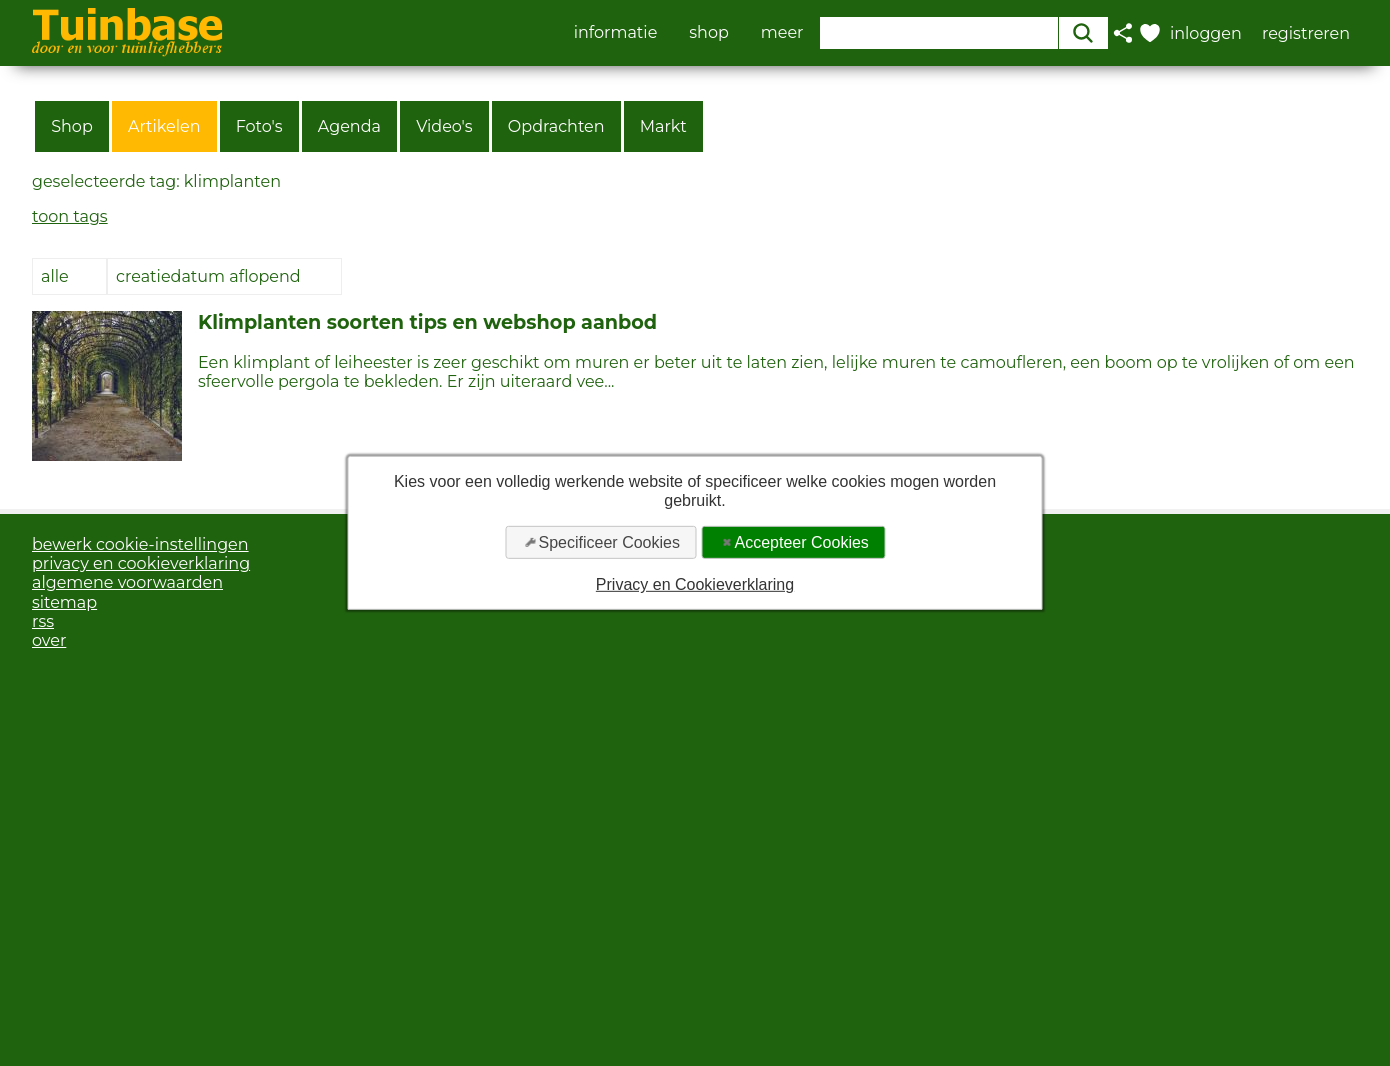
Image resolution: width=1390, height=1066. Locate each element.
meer (782, 33)
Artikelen (164, 126)
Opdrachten (556, 126)
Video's (444, 126)
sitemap (64, 602)
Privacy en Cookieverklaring (695, 584)
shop (709, 33)
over (49, 640)
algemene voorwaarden (127, 582)
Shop (72, 126)
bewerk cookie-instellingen (140, 544)
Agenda (349, 126)
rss (43, 621)
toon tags (70, 216)
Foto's (259, 126)
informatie (616, 33)
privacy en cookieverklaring (141, 563)
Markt (663, 126)
